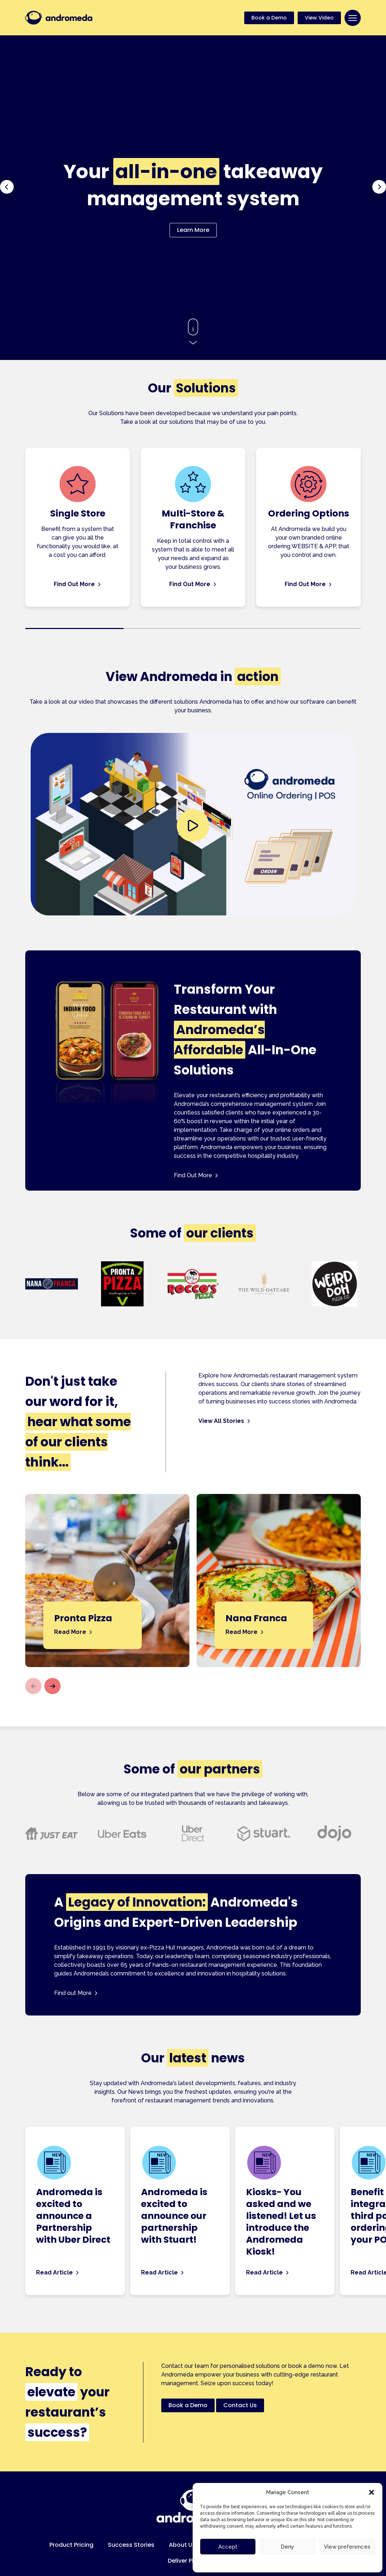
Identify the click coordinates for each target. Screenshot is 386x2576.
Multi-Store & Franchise (193, 519)
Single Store (77, 513)
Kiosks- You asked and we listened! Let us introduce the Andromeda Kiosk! (281, 2222)
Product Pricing (71, 2545)
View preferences (347, 2547)
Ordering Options (308, 513)
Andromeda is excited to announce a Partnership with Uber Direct (73, 2216)
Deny (287, 2547)
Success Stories (131, 2545)
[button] (371, 2492)
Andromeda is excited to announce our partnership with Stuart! (174, 2216)
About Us (182, 2545)
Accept (227, 2547)
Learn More (193, 230)
